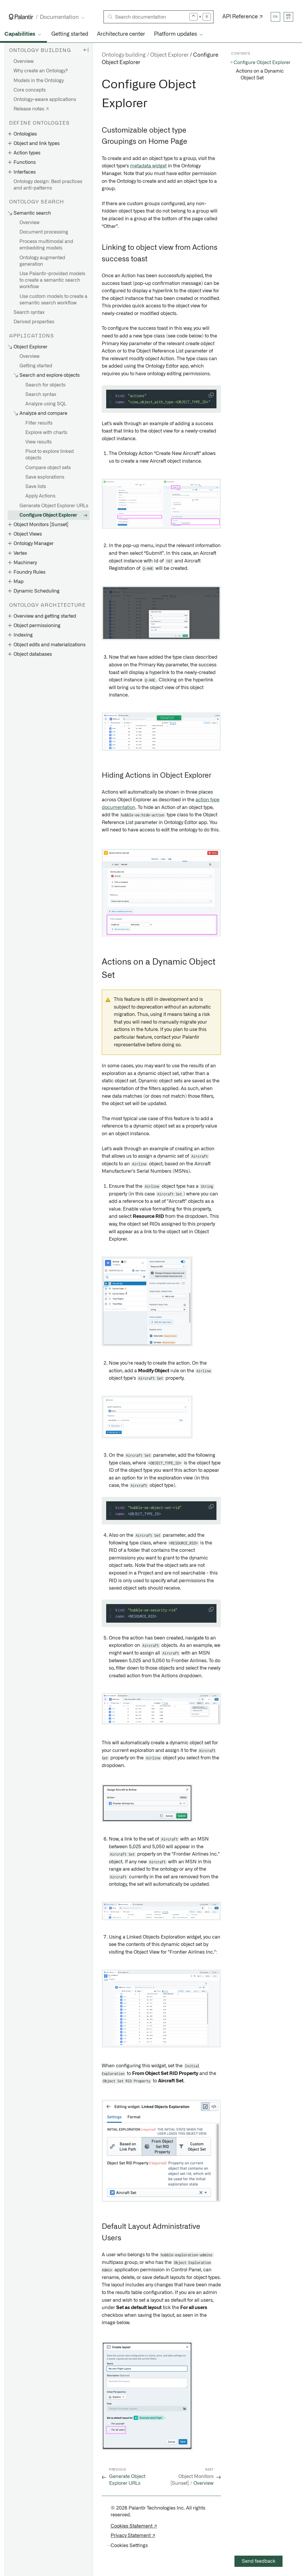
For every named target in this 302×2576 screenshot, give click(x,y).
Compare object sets (48, 467)
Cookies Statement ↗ (134, 2526)
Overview (24, 61)
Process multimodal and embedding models (46, 244)
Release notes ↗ (31, 109)
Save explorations (44, 477)
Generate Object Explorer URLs (53, 505)
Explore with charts (46, 432)
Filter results (38, 423)
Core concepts (30, 90)
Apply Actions (40, 496)
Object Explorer (169, 55)
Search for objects (45, 385)
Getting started (69, 34)
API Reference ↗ (242, 16)
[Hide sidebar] (86, 49)
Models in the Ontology (39, 80)
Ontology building (124, 55)
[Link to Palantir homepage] (21, 17)
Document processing (43, 232)
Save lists (35, 486)
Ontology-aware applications (45, 99)
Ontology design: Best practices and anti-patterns (48, 184)
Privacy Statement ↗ (133, 2535)
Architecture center (121, 34)
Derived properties (34, 321)
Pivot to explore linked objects (49, 454)
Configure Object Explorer (48, 515)
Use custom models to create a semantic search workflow (53, 299)
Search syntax (29, 312)
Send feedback (258, 2561)
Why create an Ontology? (41, 70)
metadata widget (148, 166)
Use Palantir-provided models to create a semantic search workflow (52, 280)
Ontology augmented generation (42, 261)
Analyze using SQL (45, 404)
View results (38, 442)
